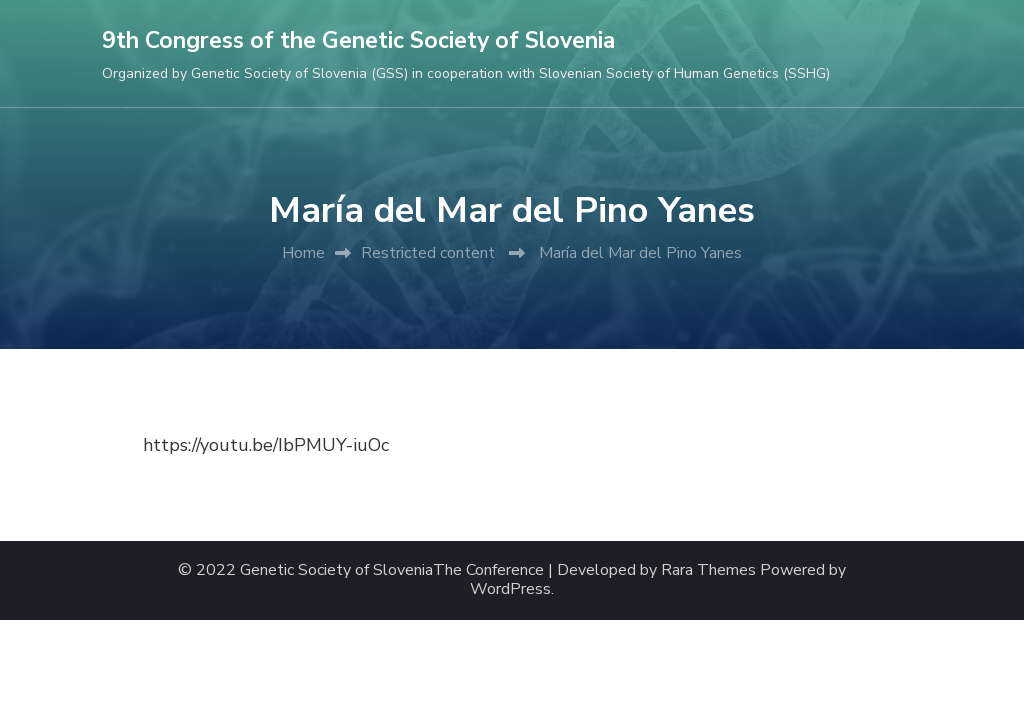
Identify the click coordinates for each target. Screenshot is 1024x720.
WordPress (510, 589)
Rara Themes (708, 570)
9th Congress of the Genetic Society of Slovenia (358, 40)
